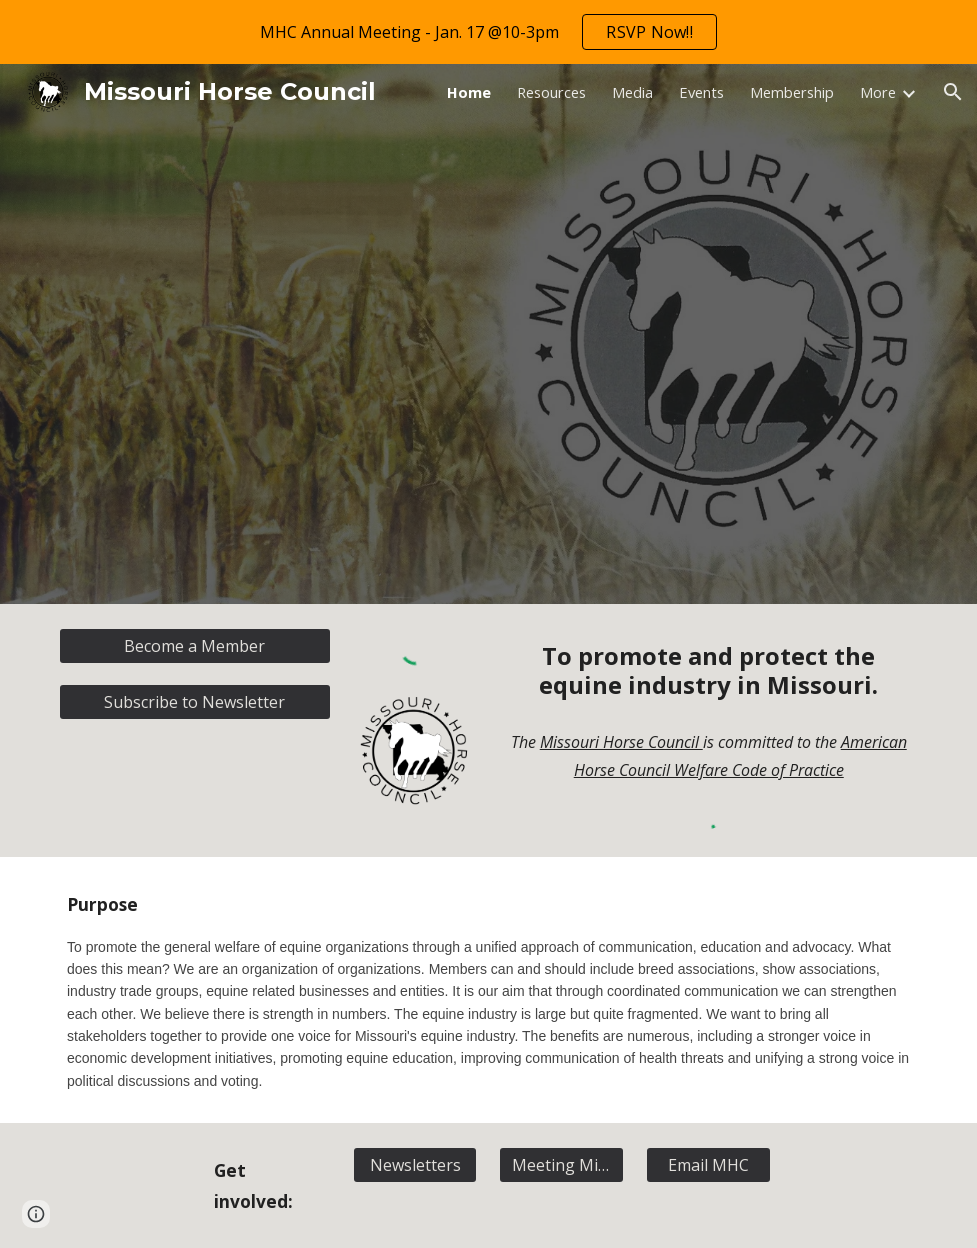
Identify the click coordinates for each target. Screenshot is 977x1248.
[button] (953, 92)
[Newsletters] (415, 1165)
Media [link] (632, 92)
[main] (708, 671)
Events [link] (701, 92)
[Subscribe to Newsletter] (195, 702)
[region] (488, 32)
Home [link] (469, 92)
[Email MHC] (708, 1165)
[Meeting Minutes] (561, 1165)
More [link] (878, 92)
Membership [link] (792, 92)
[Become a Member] (195, 646)
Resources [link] (551, 92)
